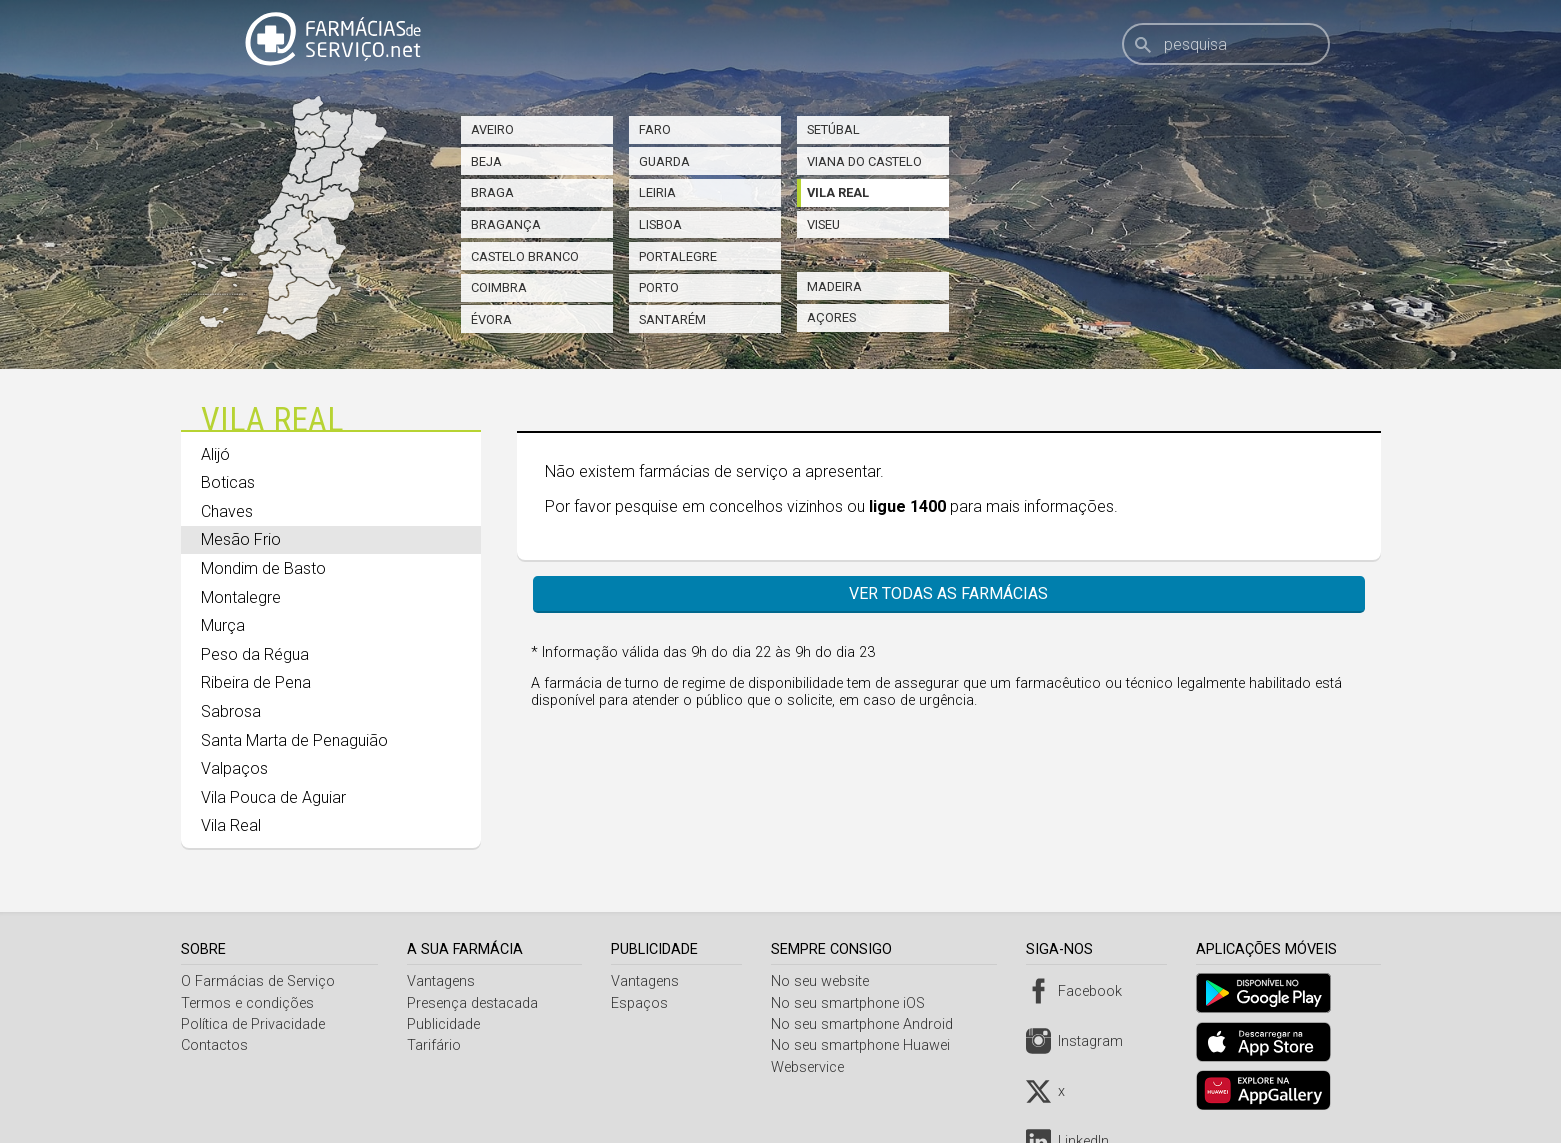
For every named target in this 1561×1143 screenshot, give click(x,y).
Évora (491, 319)
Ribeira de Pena (256, 682)
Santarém (672, 319)
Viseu (823, 224)
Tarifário (436, 1045)
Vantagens (443, 981)
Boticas (228, 482)
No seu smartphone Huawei (865, 1045)
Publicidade (445, 1024)
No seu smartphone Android (867, 1024)
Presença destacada (474, 1003)
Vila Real (838, 192)
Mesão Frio (241, 539)
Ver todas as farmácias (948, 593)
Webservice (812, 1067)
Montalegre (241, 597)
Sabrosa (231, 711)
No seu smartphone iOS (853, 1003)
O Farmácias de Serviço (258, 981)
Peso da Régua (255, 654)
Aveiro (492, 129)
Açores (831, 317)
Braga (492, 192)
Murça (223, 625)
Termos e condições (247, 1003)
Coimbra (499, 287)
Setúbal (833, 129)
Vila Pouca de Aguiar (273, 797)
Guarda (664, 161)
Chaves (227, 511)
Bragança (506, 224)
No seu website (825, 981)
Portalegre (678, 256)
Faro (655, 129)
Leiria (657, 192)
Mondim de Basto (263, 568)
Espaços (643, 1003)
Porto (659, 287)
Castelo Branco (525, 256)
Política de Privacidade (253, 1024)
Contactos (214, 1045)
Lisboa (660, 224)
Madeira (834, 286)
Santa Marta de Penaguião (294, 740)
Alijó (215, 454)
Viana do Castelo (864, 161)
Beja (486, 161)
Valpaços (234, 768)
